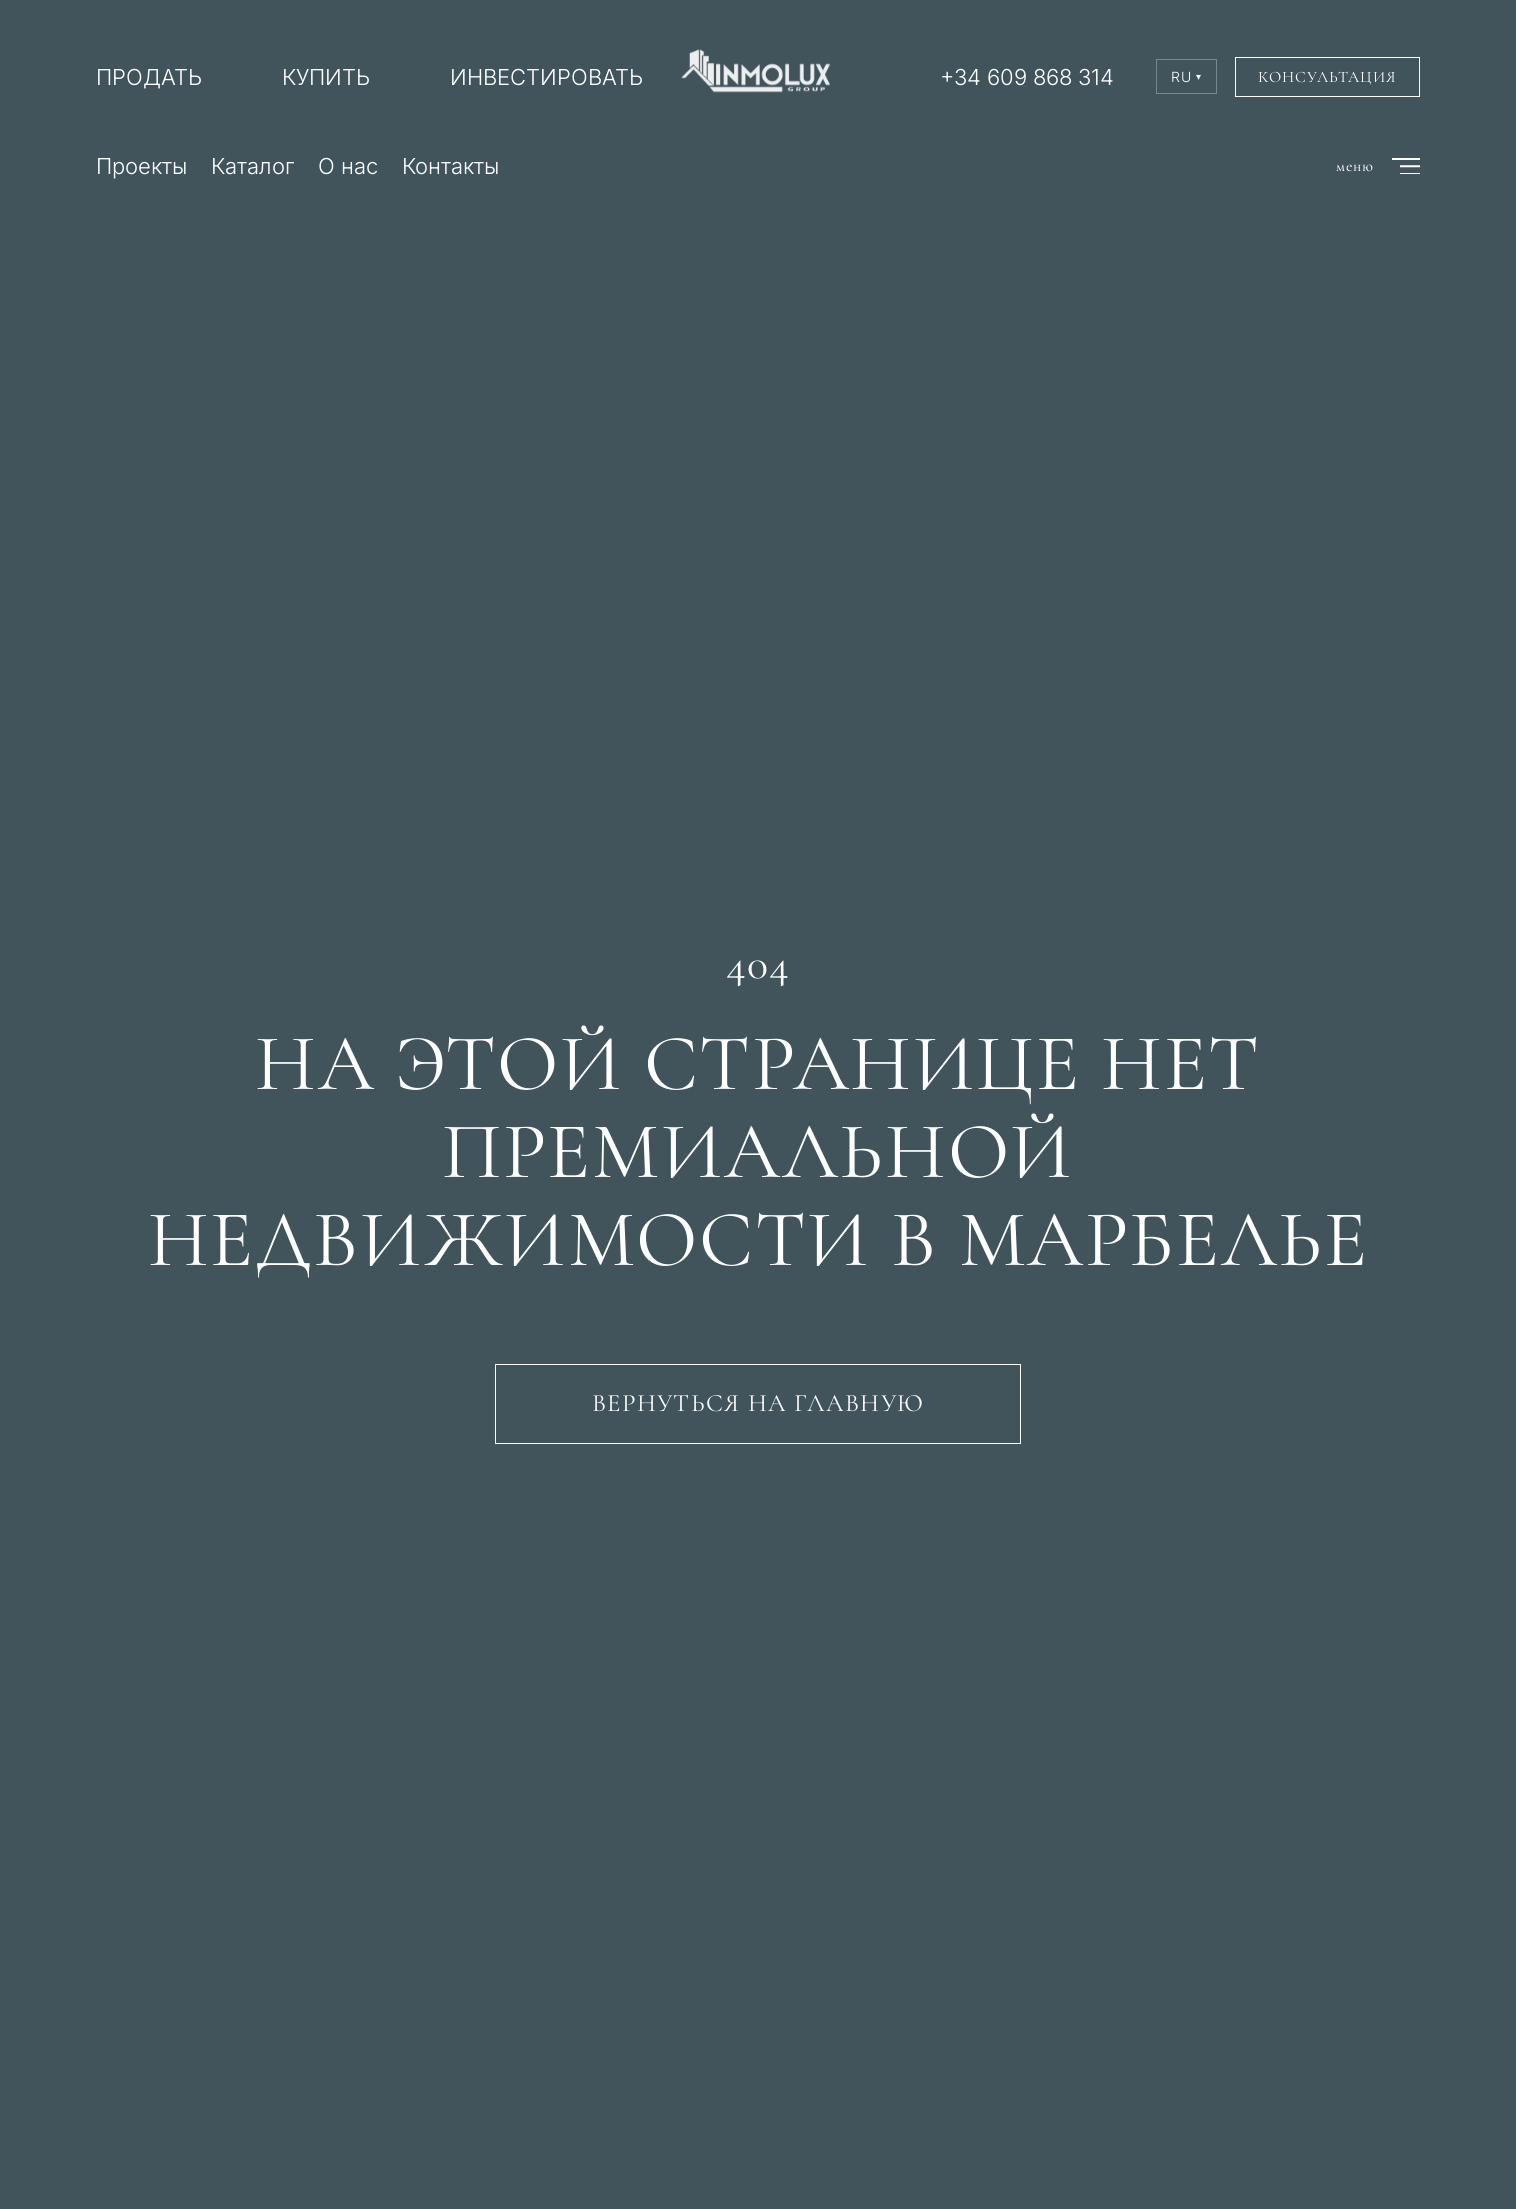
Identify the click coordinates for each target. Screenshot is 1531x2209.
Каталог (252, 166)
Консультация (1327, 77)
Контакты (450, 166)
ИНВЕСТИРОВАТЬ (546, 77)
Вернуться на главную (758, 1403)
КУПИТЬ (326, 77)
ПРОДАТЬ (149, 77)
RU (1186, 76)
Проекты (141, 166)
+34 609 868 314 (1027, 77)
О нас (348, 166)
